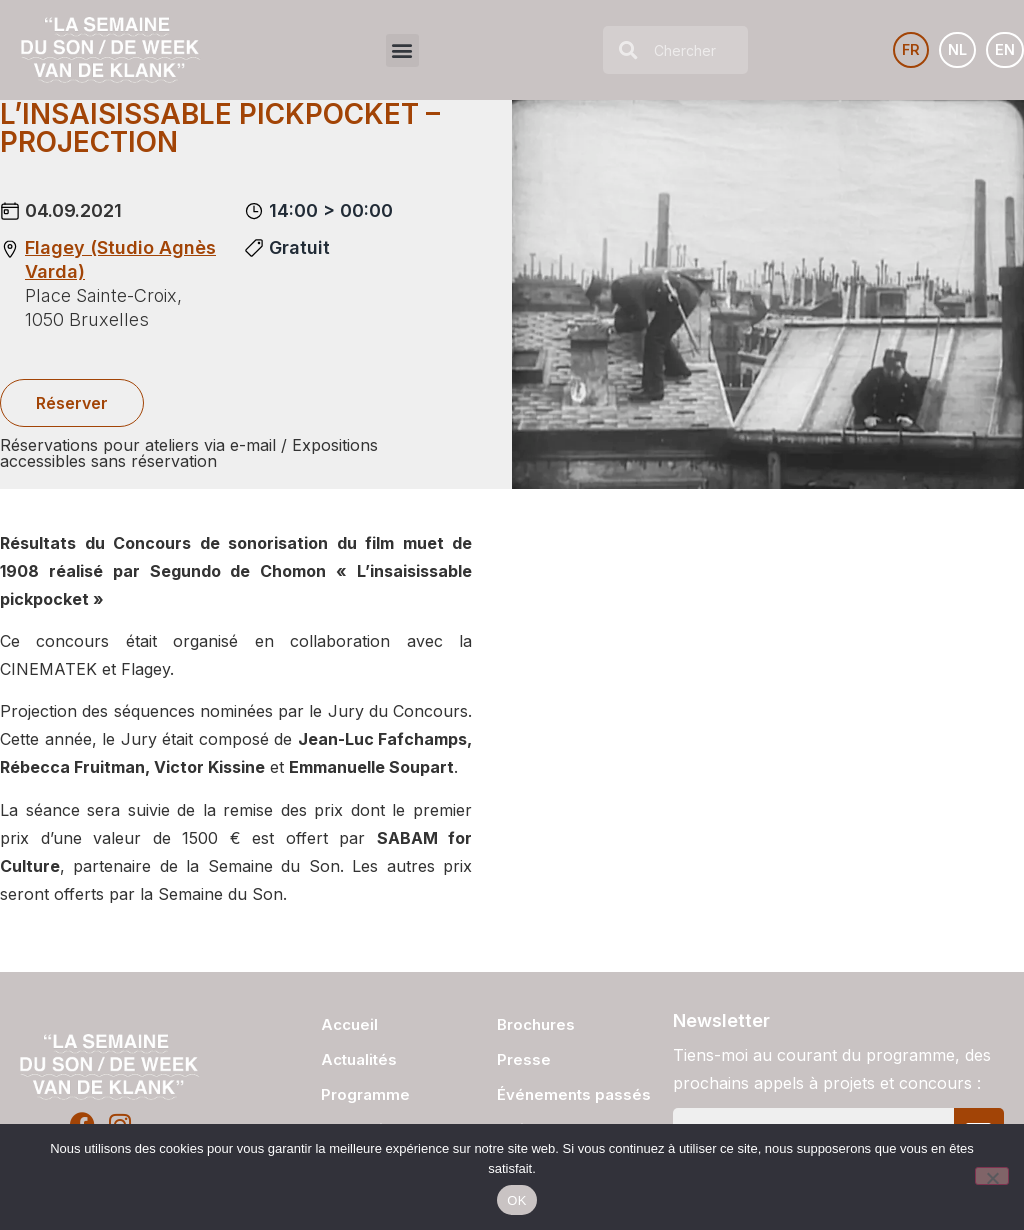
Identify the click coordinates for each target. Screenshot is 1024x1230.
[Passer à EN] (1003, 50)
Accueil (349, 1024)
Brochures (536, 1024)
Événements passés (574, 1094)
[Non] (992, 1176)
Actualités (359, 1059)
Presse (524, 1059)
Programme (365, 1094)
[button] (397, 50)
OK (516, 1200)
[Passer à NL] (950, 50)
